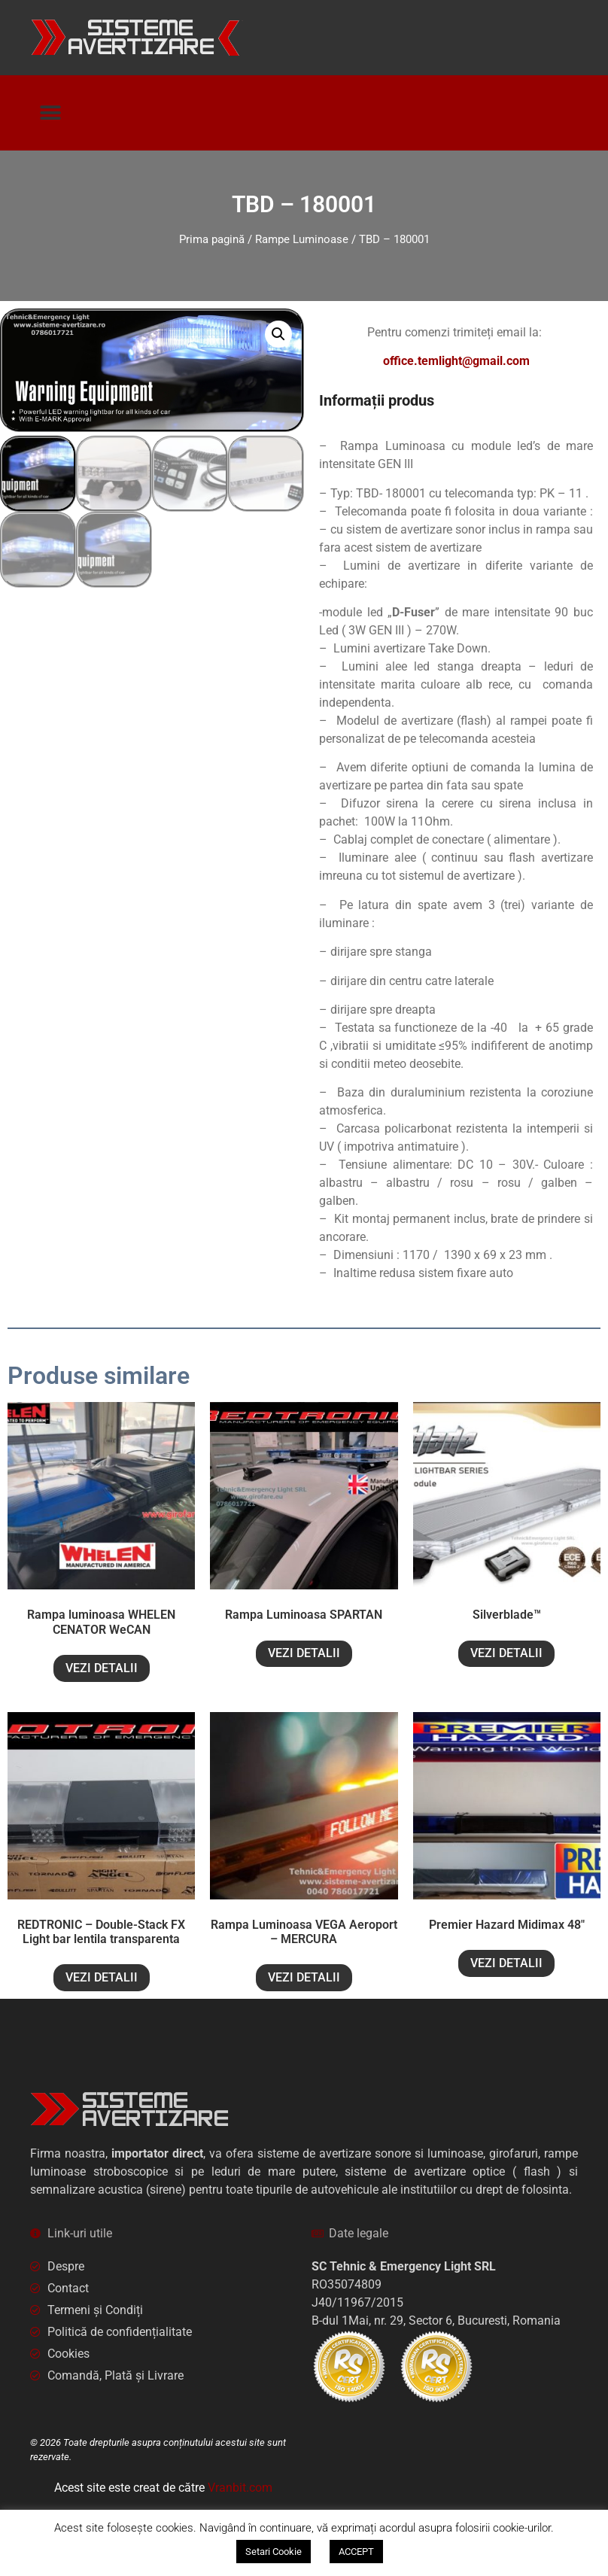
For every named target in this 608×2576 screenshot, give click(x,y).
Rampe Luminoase (301, 239)
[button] (51, 113)
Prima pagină (212, 239)
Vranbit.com (240, 2487)
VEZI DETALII (101, 1668)
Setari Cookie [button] (273, 2551)
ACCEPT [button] (356, 2551)
